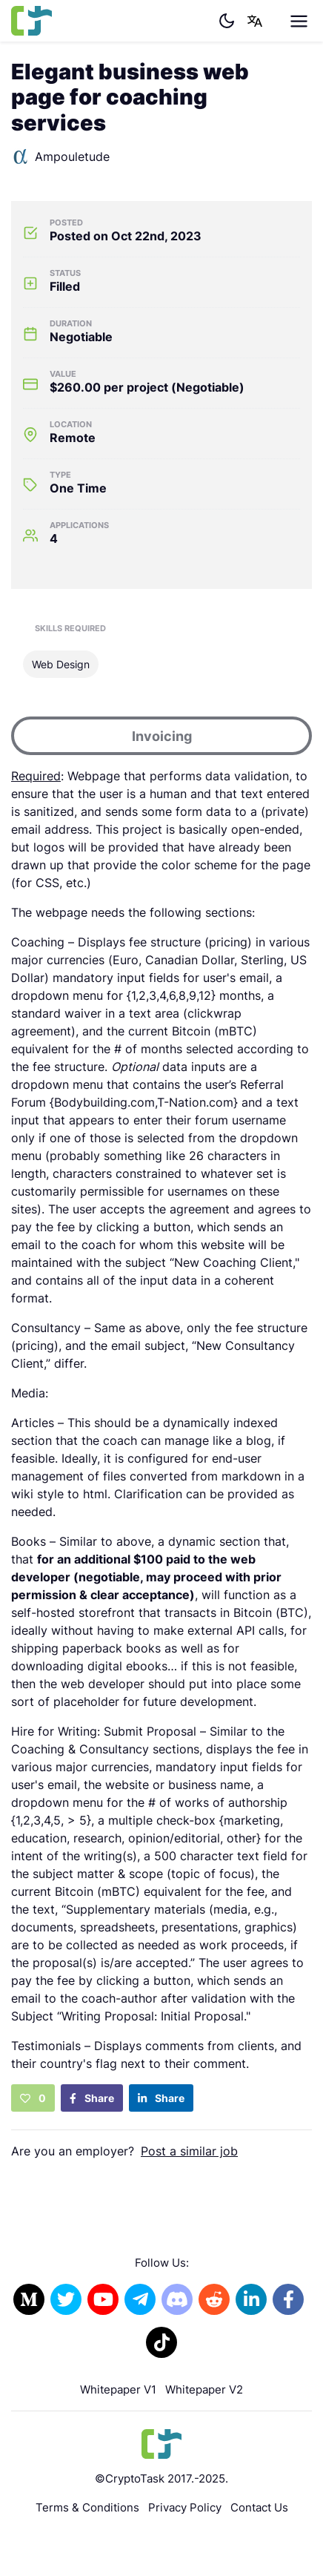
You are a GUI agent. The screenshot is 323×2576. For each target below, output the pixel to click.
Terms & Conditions (87, 2507)
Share (92, 2098)
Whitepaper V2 (204, 2389)
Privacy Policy (185, 2507)
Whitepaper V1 (118, 2389)
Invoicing (162, 736)
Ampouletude (60, 156)
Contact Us (259, 2507)
